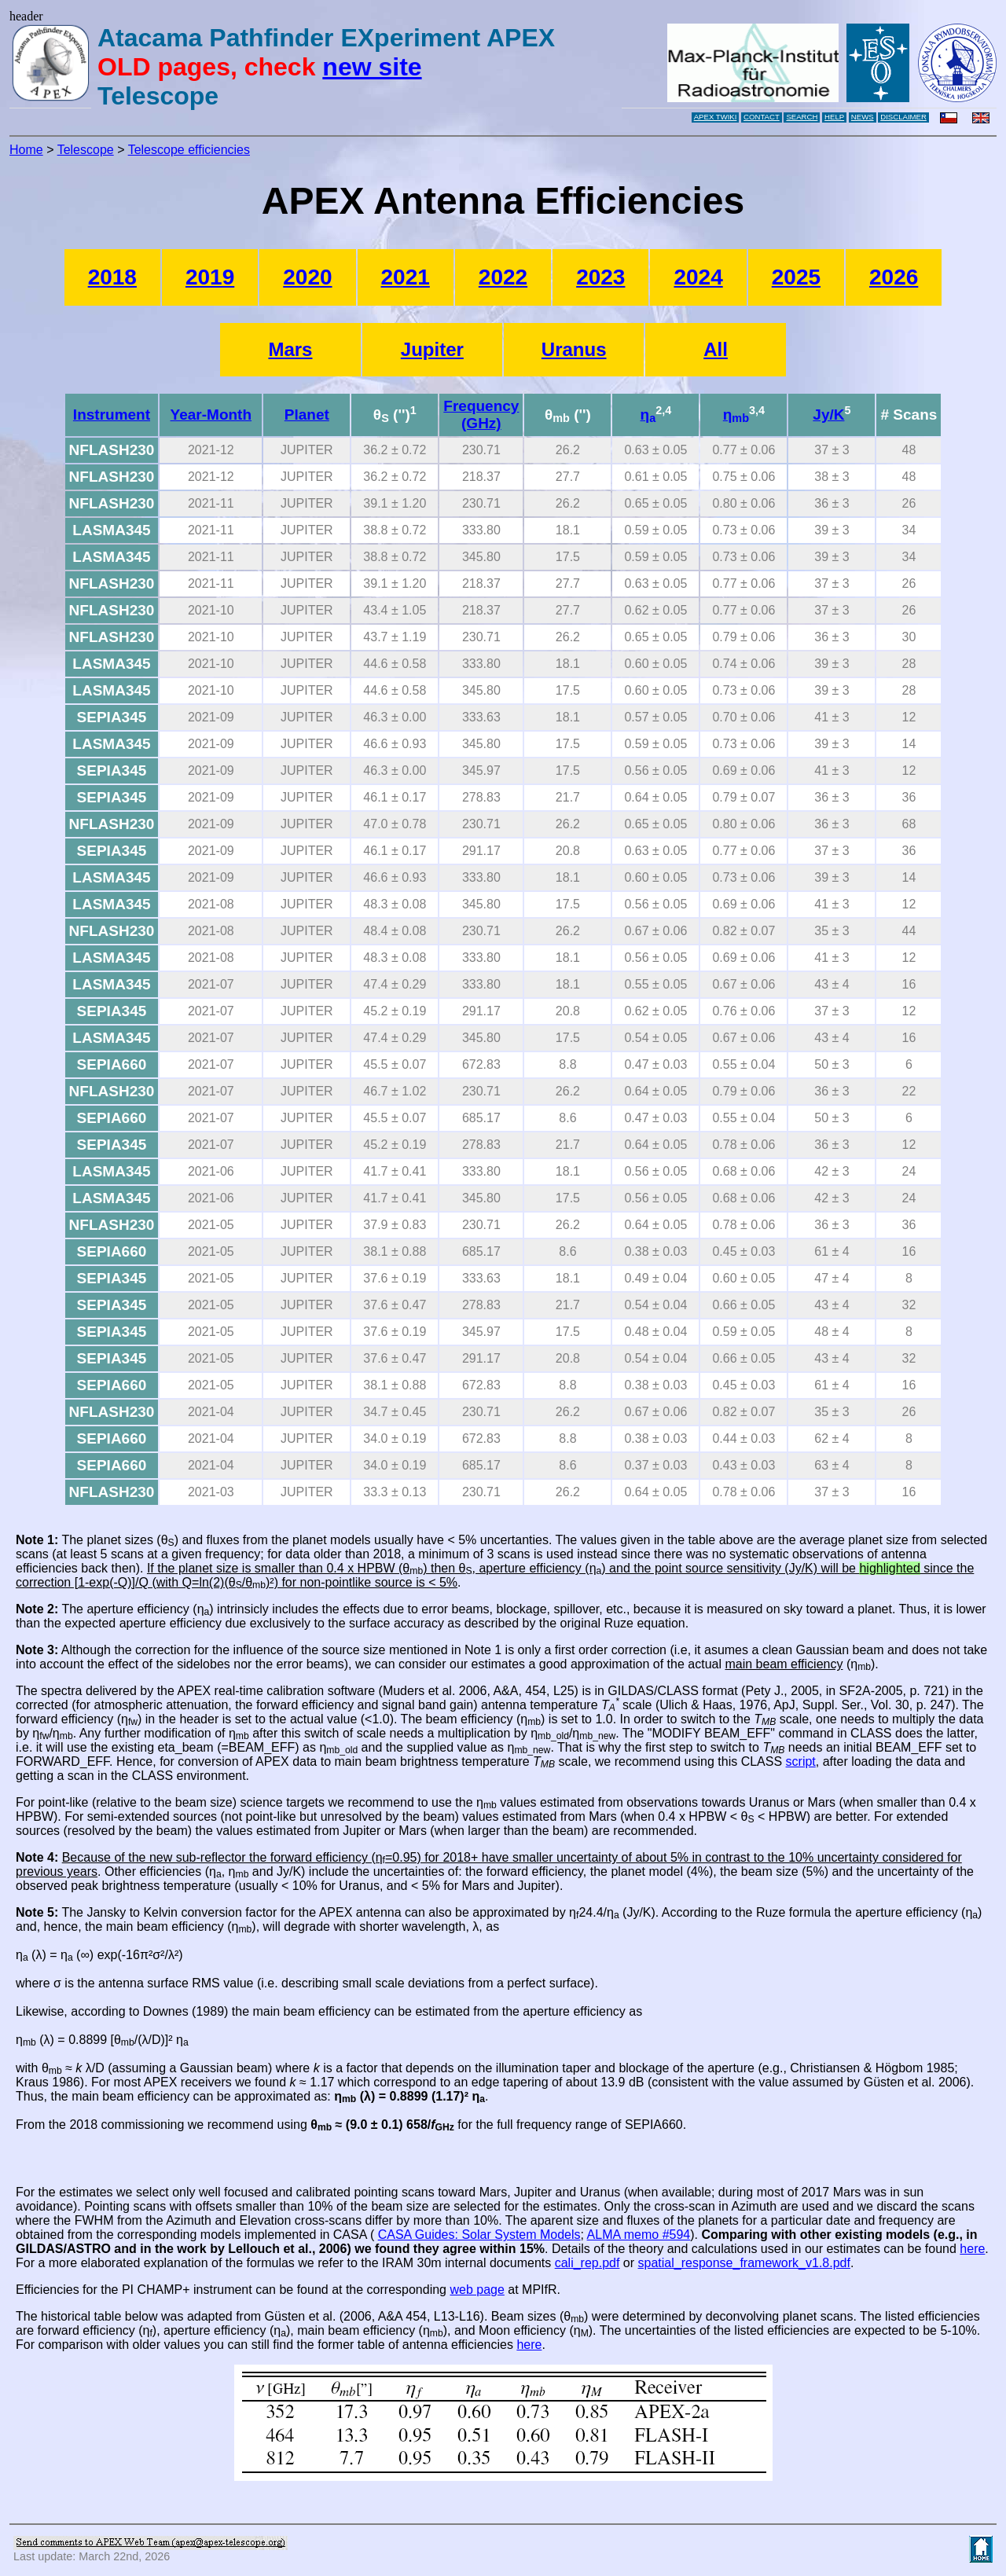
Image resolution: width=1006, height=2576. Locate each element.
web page (477, 2289)
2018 (112, 277)
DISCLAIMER (903, 116)
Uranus (574, 349)
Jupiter (432, 349)
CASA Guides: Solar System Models (479, 2234)
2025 (796, 277)
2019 (209, 277)
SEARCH (801, 116)
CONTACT (761, 116)
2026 (893, 277)
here (972, 2248)
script (801, 1761)
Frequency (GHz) (481, 414)
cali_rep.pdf (587, 2263)
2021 (405, 277)
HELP (834, 116)
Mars (290, 349)
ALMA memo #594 (639, 2234)
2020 (307, 277)
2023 (600, 277)
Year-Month (211, 414)
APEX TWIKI (715, 116)
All (715, 349)
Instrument (111, 414)
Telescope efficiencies (189, 149)
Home (26, 149)
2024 (698, 277)
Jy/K (828, 414)
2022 (503, 277)
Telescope (85, 149)
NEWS (862, 116)
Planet (307, 414)
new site (371, 67)
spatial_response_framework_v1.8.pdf (744, 2263)
